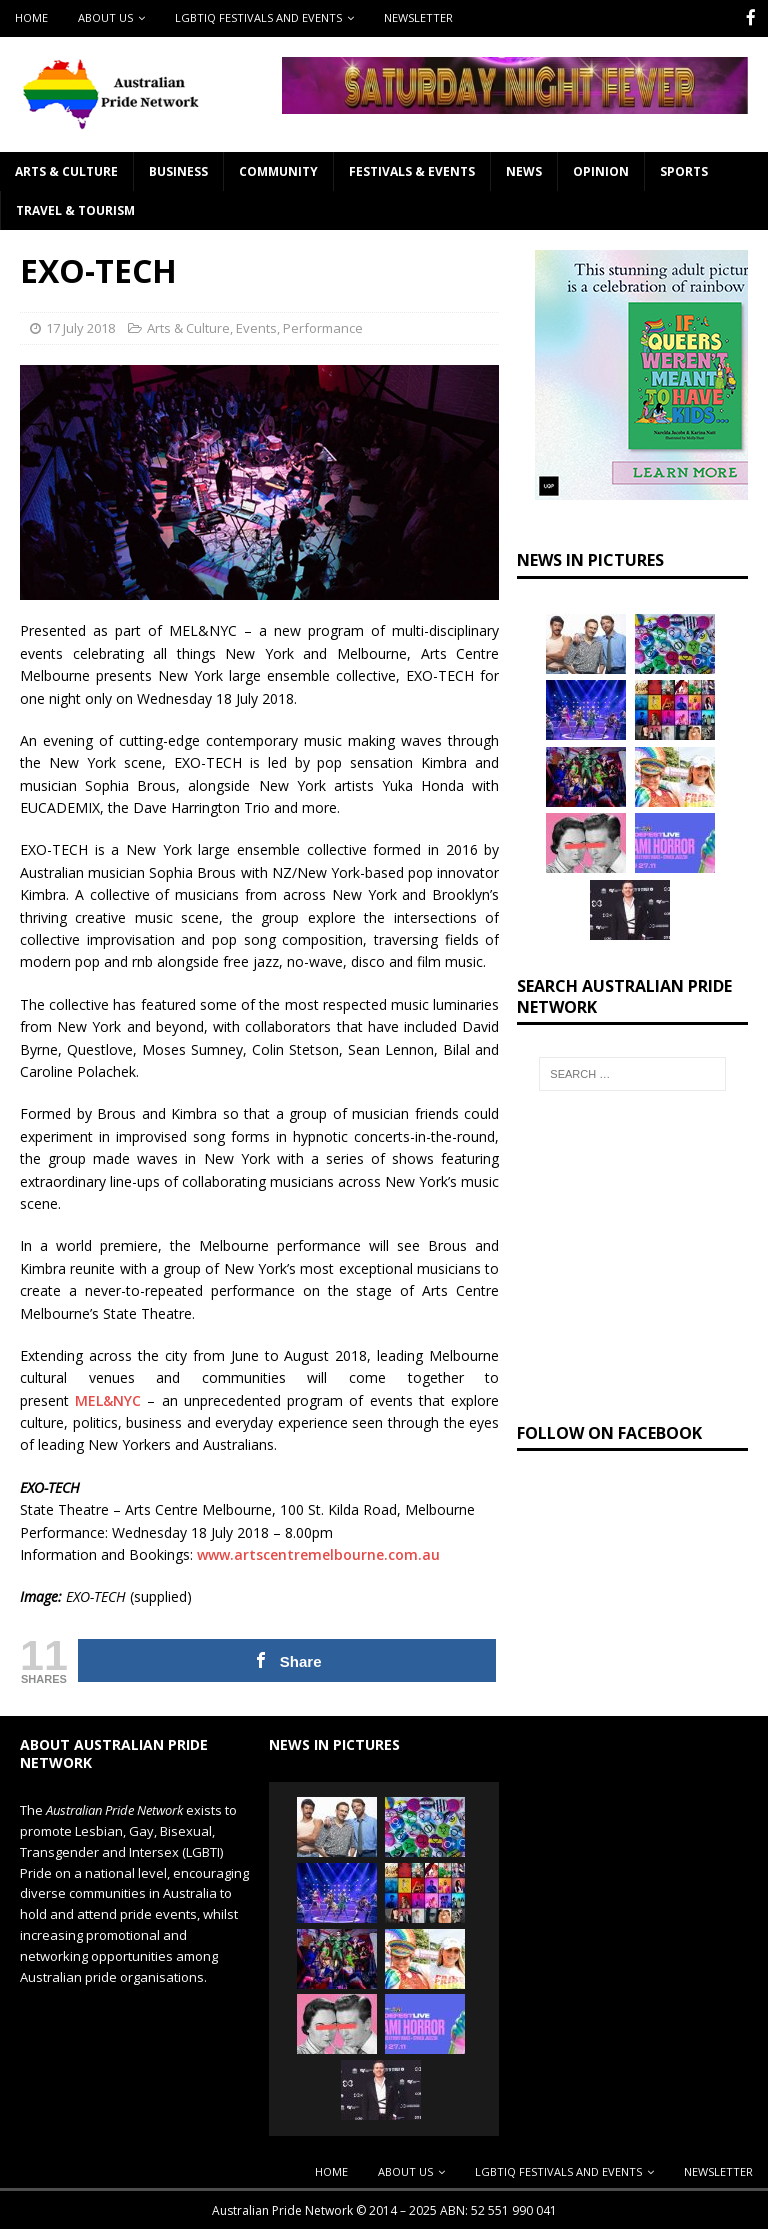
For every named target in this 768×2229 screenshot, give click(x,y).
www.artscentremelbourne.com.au (318, 1552)
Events (256, 326)
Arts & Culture (66, 169)
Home (31, 17)
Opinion (601, 169)
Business (178, 169)
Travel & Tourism (75, 208)
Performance (323, 326)
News (524, 169)
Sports (684, 169)
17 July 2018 (80, 326)
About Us (105, 17)
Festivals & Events (412, 169)
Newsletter (418, 17)
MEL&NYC (108, 1398)
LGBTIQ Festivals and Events (258, 17)
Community (278, 169)
